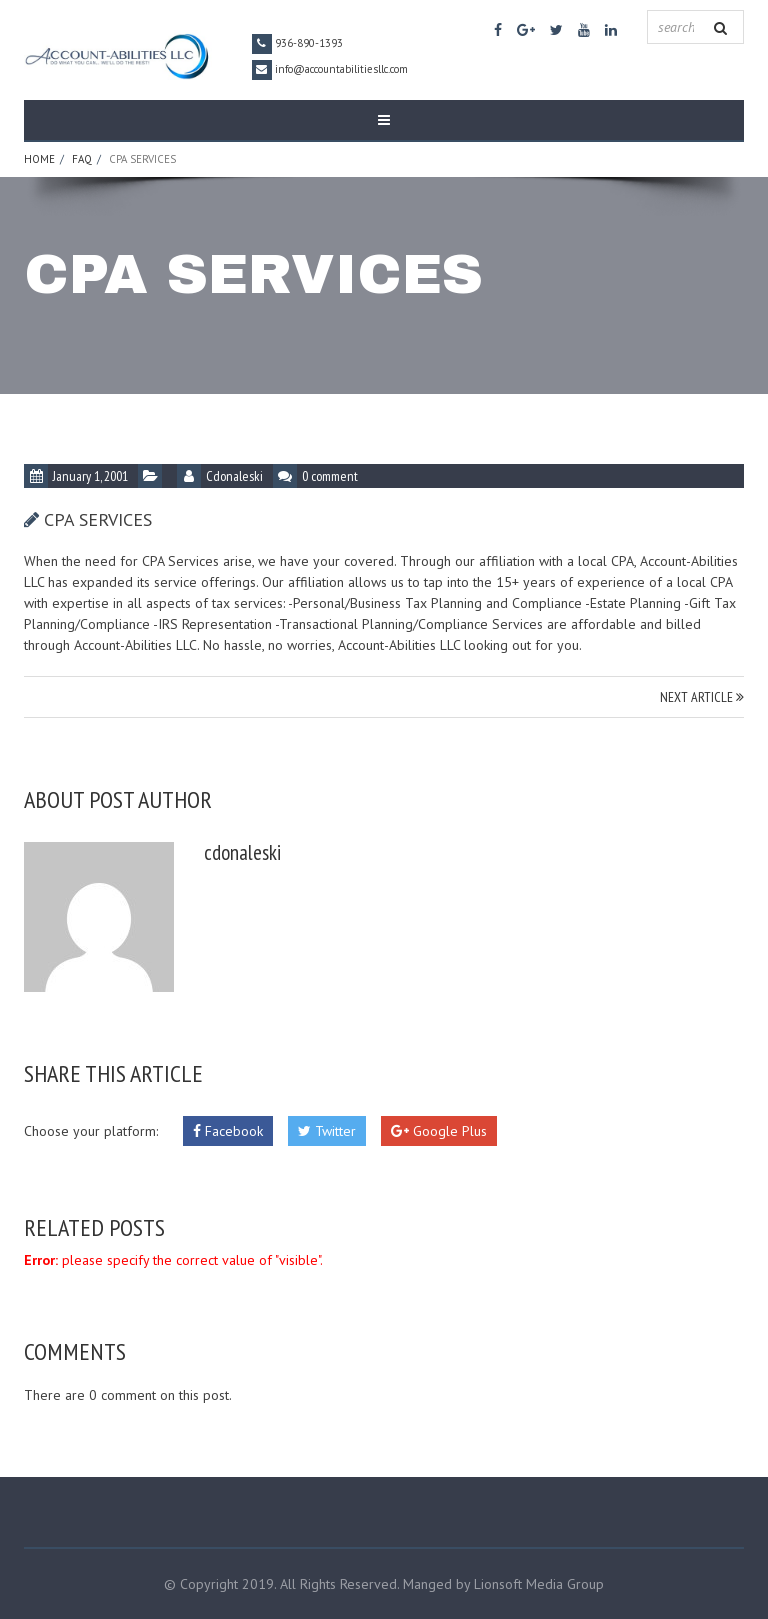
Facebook (228, 1131)
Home (39, 159)
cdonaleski (234, 476)
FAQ (82, 159)
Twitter (327, 1131)
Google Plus (439, 1131)
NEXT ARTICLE (702, 697)
